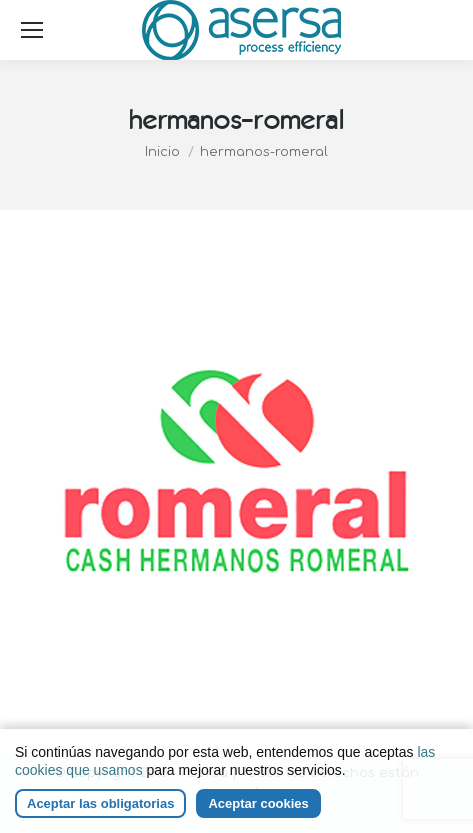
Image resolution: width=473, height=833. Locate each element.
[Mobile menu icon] (32, 30)
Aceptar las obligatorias (100, 803)
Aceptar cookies (258, 803)
